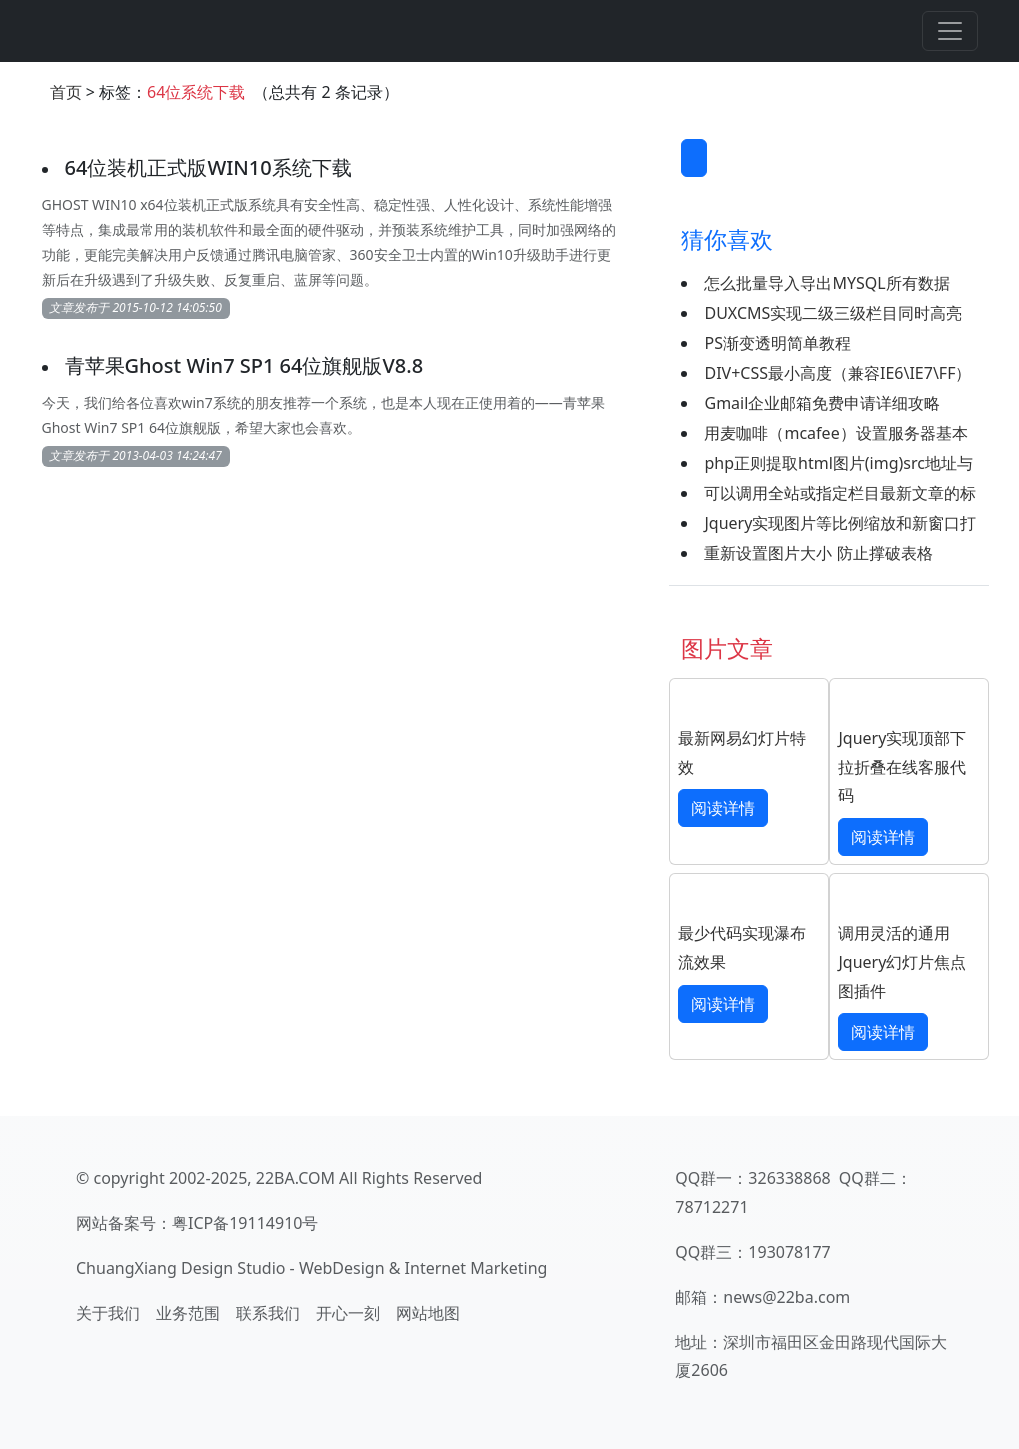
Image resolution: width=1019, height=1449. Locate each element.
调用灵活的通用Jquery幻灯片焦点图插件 (902, 962)
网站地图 (428, 1313)
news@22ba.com (786, 1297)
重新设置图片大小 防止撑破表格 (818, 553)
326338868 (789, 1178)
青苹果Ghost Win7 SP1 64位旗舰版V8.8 (244, 365)
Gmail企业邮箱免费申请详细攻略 (822, 403)
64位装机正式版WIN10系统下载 (208, 167)
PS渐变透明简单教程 (777, 343)
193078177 (789, 1252)
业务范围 (188, 1313)
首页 (66, 92)
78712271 (711, 1207)
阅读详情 (723, 808)
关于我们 (108, 1313)
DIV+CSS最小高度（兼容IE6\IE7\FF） (837, 373)
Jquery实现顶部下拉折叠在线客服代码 (902, 767)
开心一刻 (348, 1313)
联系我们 (268, 1313)
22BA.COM (295, 1178)
